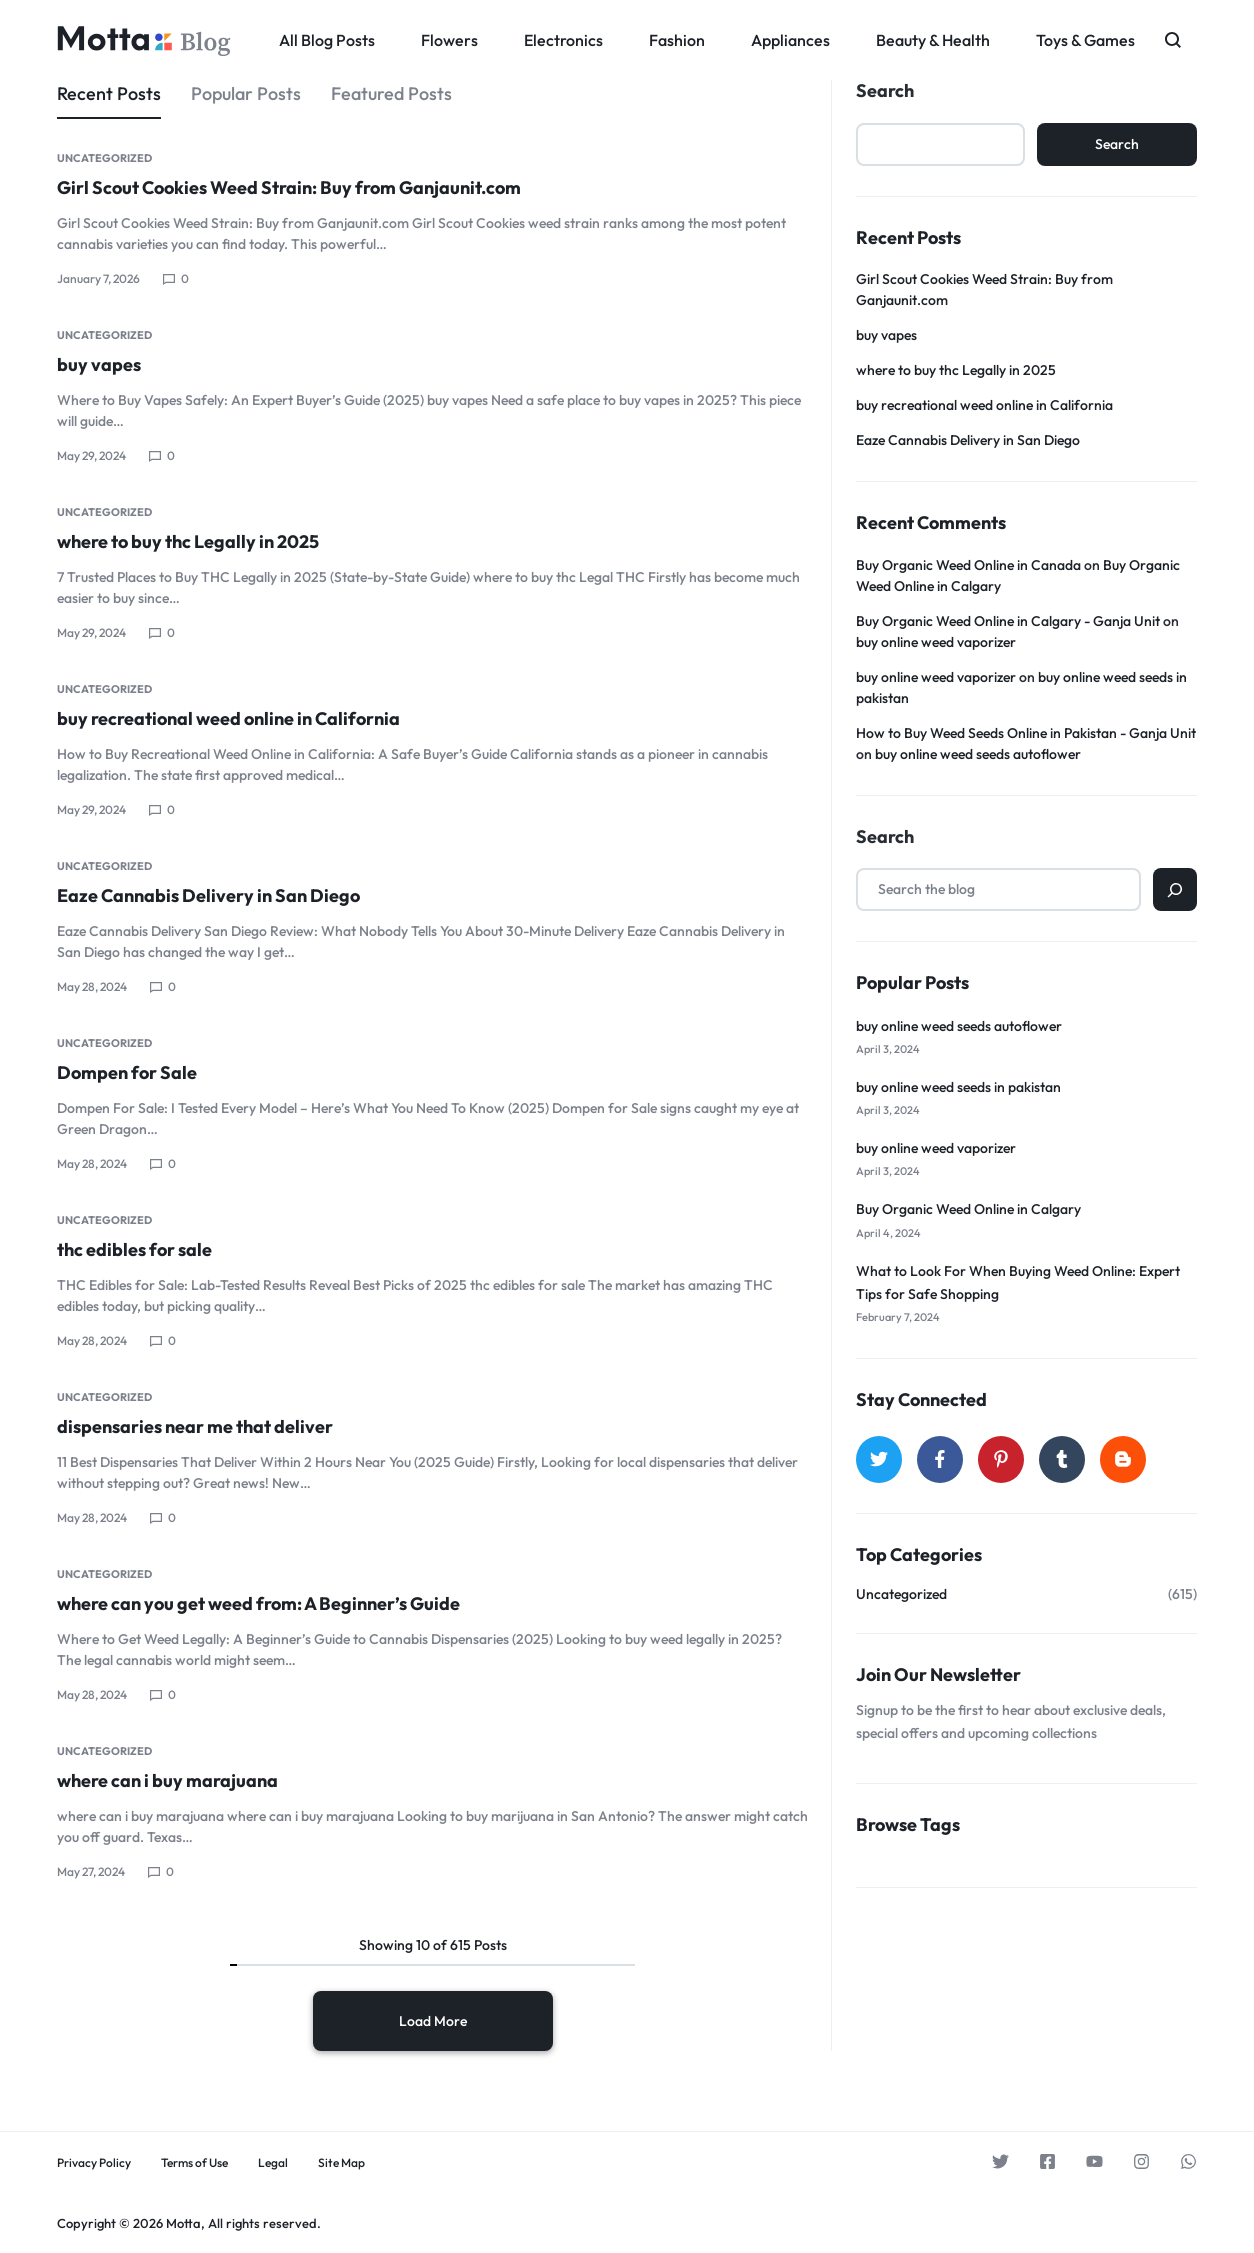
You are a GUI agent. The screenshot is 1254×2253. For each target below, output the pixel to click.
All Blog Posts (327, 40)
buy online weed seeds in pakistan (958, 1087)
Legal (273, 2163)
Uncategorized (104, 158)
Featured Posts (391, 93)
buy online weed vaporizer (936, 642)
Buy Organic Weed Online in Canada (968, 565)
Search (885, 91)
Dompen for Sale (127, 1072)
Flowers (449, 40)
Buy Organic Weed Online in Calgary (968, 1209)
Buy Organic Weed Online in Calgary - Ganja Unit (1008, 621)
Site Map (341, 2163)
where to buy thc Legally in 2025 (188, 541)
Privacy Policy (94, 2163)
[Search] (1175, 889)
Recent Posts (109, 93)
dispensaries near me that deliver (195, 1426)
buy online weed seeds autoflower (978, 754)
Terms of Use (194, 2163)
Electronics (563, 40)
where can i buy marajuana (167, 1780)
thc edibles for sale (134, 1249)
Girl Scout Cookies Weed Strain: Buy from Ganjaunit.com (289, 187)
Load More (433, 2021)
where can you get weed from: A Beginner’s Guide (258, 1603)
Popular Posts (246, 93)
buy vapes (99, 364)
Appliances (790, 40)
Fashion (677, 40)
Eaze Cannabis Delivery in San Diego (208, 895)
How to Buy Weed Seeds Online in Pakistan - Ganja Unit (1026, 733)
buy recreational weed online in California (228, 718)
